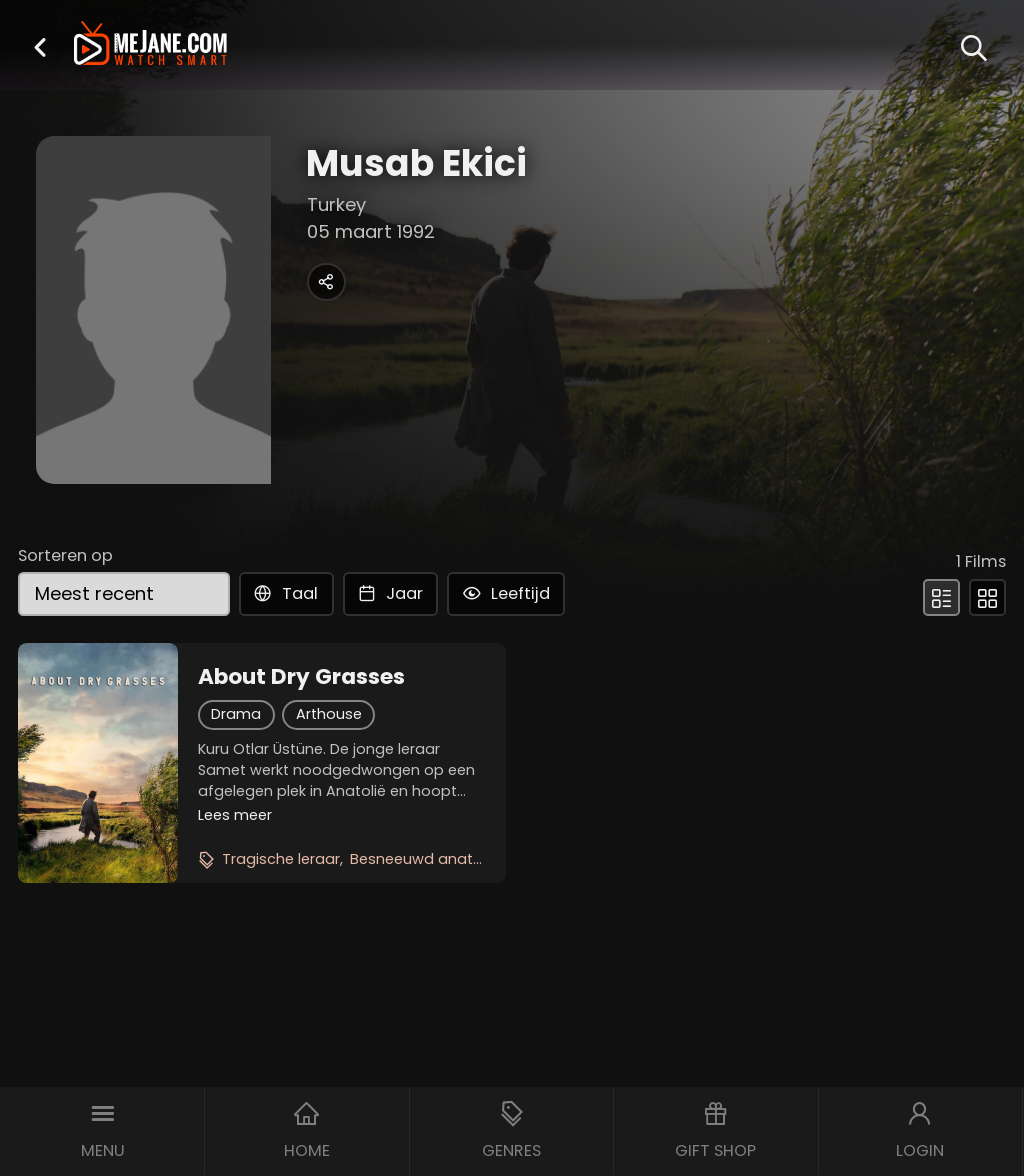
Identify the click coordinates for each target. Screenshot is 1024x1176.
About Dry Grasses (301, 677)
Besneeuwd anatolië (424, 859)
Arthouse (329, 714)
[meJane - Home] (150, 45)
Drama (236, 714)
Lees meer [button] (235, 815)
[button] (40, 47)
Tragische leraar (281, 859)
